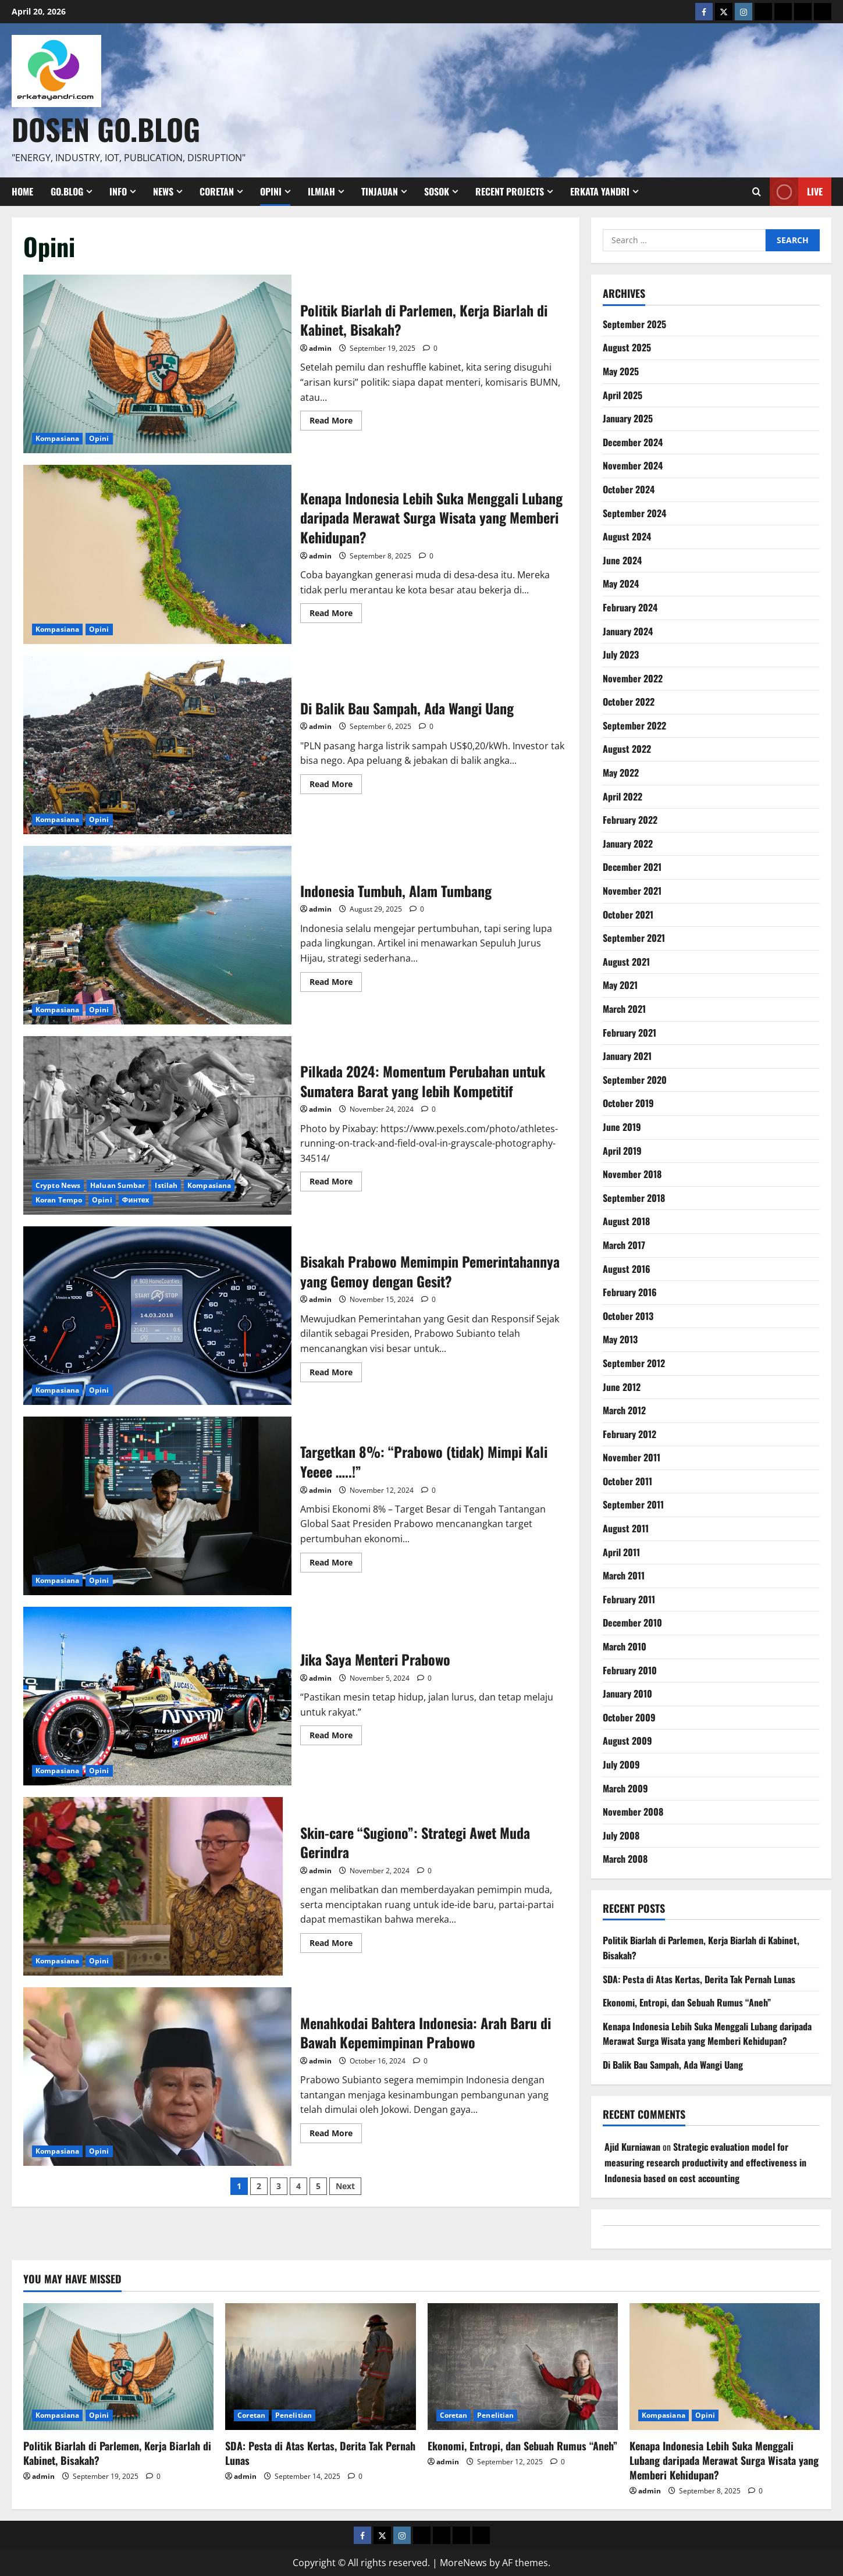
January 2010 (627, 1693)
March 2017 (624, 1245)
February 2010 (630, 1670)
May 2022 (621, 773)
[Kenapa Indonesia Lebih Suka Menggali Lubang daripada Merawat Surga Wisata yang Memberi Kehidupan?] (724, 2366)
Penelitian (293, 2415)
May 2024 (621, 583)
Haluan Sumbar (117, 1185)
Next (345, 2185)
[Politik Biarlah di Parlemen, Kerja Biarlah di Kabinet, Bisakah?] (118, 2366)
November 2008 (633, 1812)
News (163, 191)
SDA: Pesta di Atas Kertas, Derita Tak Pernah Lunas (699, 1979)
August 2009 (627, 1741)
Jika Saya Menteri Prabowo (157, 1696)
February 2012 (629, 1434)
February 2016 (630, 1292)
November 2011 (631, 1457)
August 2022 (627, 749)
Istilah (166, 1185)
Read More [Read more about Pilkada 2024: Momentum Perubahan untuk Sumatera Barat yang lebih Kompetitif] (336, 1183)
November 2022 (633, 678)
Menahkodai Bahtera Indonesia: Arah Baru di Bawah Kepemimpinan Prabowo (157, 2076)
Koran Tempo (58, 1200)
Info (118, 191)
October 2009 (629, 1717)
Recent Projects (509, 191)
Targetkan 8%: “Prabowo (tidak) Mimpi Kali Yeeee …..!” (157, 1506)
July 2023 (621, 654)
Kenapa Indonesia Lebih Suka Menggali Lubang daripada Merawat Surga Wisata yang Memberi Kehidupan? (157, 554)
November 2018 (632, 1174)
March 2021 (624, 1009)
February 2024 (630, 607)
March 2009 (625, 1788)
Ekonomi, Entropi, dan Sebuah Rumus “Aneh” (687, 2002)
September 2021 (634, 938)
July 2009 (621, 1764)
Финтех (136, 1200)
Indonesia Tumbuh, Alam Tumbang (157, 935)
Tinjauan (379, 191)
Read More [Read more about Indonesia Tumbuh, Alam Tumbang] (336, 984)
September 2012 (634, 1363)
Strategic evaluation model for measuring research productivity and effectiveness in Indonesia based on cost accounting (705, 2162)
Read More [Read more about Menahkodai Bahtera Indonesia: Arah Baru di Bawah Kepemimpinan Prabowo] (336, 2135)
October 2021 (628, 914)
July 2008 (621, 1835)
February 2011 (629, 1599)
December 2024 (633, 442)
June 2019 (622, 1127)
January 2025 (628, 418)
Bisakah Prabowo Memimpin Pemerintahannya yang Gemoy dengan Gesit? (157, 1315)
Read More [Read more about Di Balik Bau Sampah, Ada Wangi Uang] (336, 786)
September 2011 (633, 1504)
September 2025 (634, 324)
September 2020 (635, 1080)
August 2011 (626, 1528)
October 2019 (628, 1103)
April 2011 (621, 1552)
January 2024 (628, 631)
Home (22, 191)
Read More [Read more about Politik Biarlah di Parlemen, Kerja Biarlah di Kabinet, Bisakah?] (336, 422)
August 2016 (626, 1269)
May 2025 (621, 371)
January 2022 (628, 844)
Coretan (217, 191)
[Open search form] (756, 191)
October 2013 (628, 1316)
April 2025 (622, 395)
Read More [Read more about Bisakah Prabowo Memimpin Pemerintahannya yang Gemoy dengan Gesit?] (336, 1374)
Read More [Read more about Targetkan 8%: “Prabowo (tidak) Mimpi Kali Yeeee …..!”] (336, 1564)
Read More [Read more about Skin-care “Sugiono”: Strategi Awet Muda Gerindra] (336, 1945)
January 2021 (627, 1056)
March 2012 (624, 1410)
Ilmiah (321, 191)
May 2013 (620, 1339)
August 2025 (627, 347)
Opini (271, 191)
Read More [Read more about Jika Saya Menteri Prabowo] (336, 1737)
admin (320, 348)
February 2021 (629, 1033)
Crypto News (57, 1185)
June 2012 (622, 1387)
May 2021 (620, 985)
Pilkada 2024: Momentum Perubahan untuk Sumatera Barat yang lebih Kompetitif (157, 1125)
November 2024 (633, 465)
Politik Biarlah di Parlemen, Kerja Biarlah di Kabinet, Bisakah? (157, 364)
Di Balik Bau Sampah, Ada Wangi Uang (157, 745)
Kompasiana (57, 438)
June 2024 (622, 560)
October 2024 (629, 489)
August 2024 (627, 536)
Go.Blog (67, 191)
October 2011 (627, 1481)
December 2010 (632, 1622)
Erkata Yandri (599, 191)
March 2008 (625, 1859)
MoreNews (463, 2562)
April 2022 (622, 796)
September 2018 (634, 1198)
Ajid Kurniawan (632, 2147)
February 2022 (630, 820)
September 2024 (634, 513)
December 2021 (632, 867)
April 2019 (622, 1151)
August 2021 (626, 962)
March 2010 (624, 1646)
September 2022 (634, 725)
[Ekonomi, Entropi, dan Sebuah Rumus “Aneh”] (523, 2366)
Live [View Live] (796, 191)
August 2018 (626, 1221)
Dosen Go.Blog (106, 128)
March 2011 (624, 1575)
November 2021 (632, 891)
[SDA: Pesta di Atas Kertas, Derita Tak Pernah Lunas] (320, 2366)
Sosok (436, 191)
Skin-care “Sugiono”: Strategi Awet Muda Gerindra (157, 1886)
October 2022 (629, 702)
